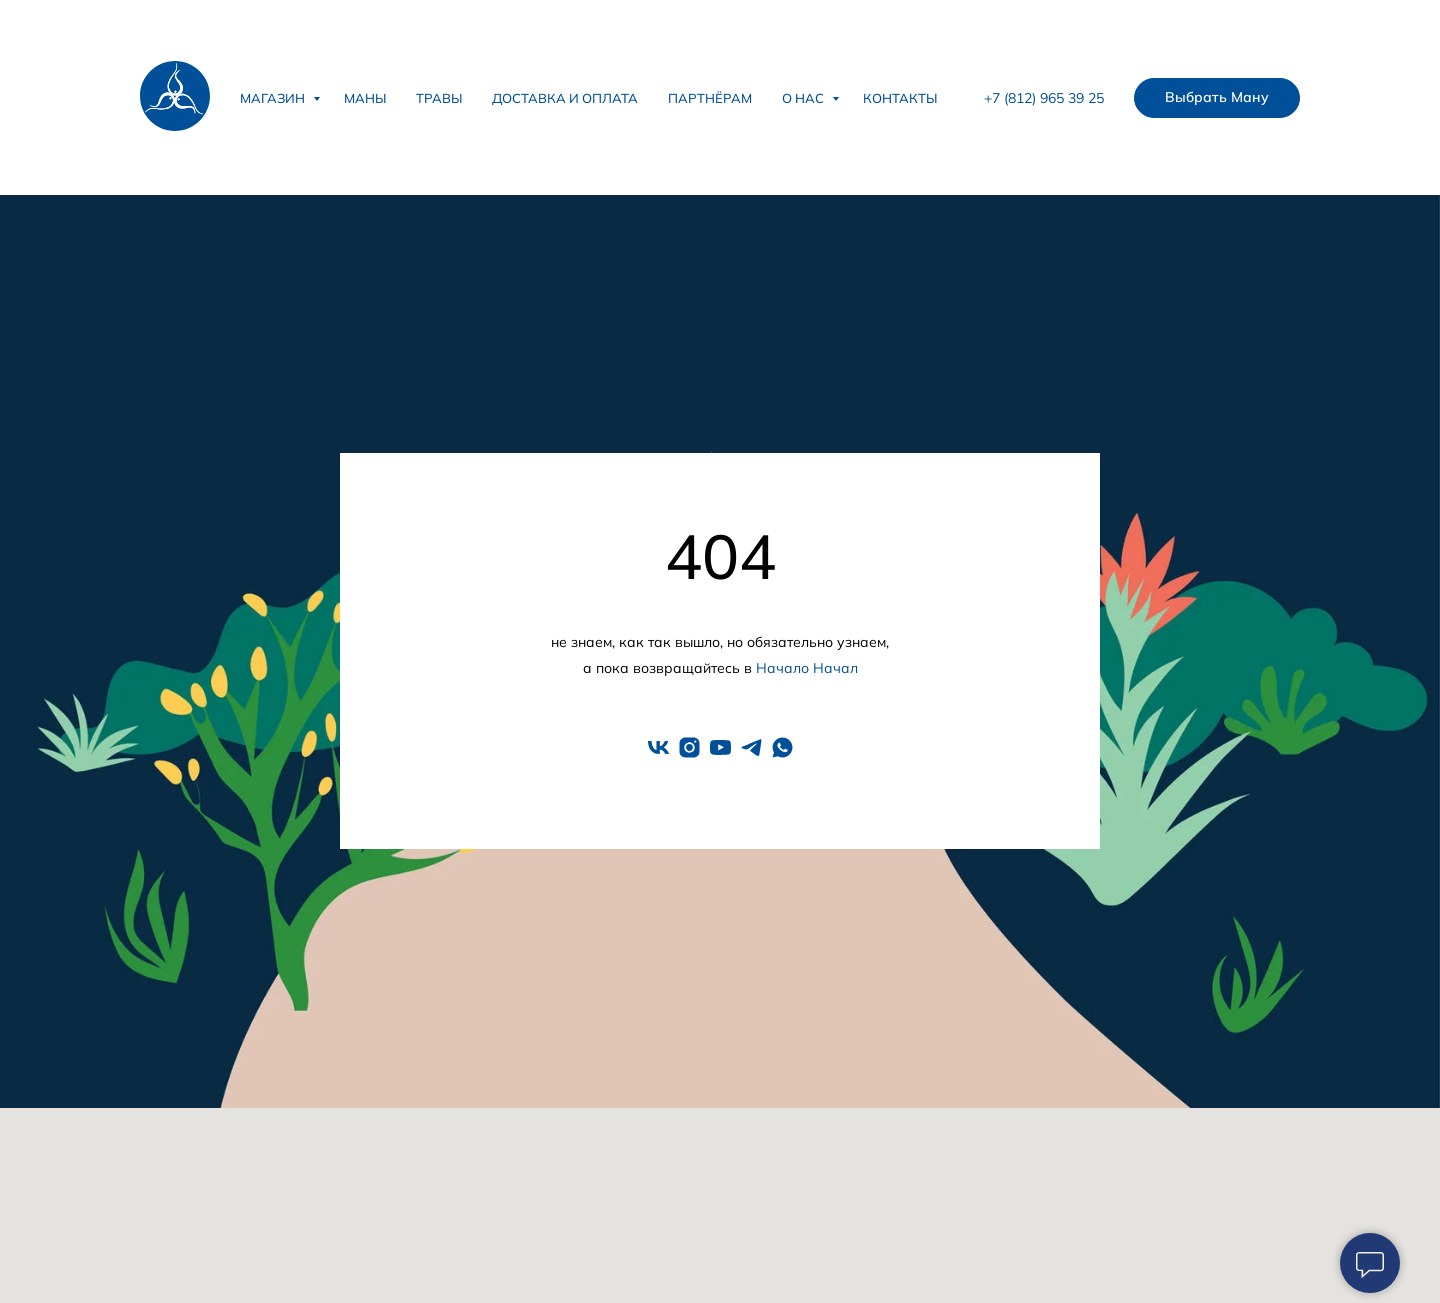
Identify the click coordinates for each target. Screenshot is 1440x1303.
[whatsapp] (782, 747)
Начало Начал (807, 668)
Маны (365, 98)
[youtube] (720, 747)
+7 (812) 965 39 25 (1044, 98)
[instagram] (689, 747)
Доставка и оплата (565, 98)
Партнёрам (710, 98)
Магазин (274, 98)
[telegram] (751, 747)
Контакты (900, 98)
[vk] (658, 747)
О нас (804, 98)
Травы (439, 98)
